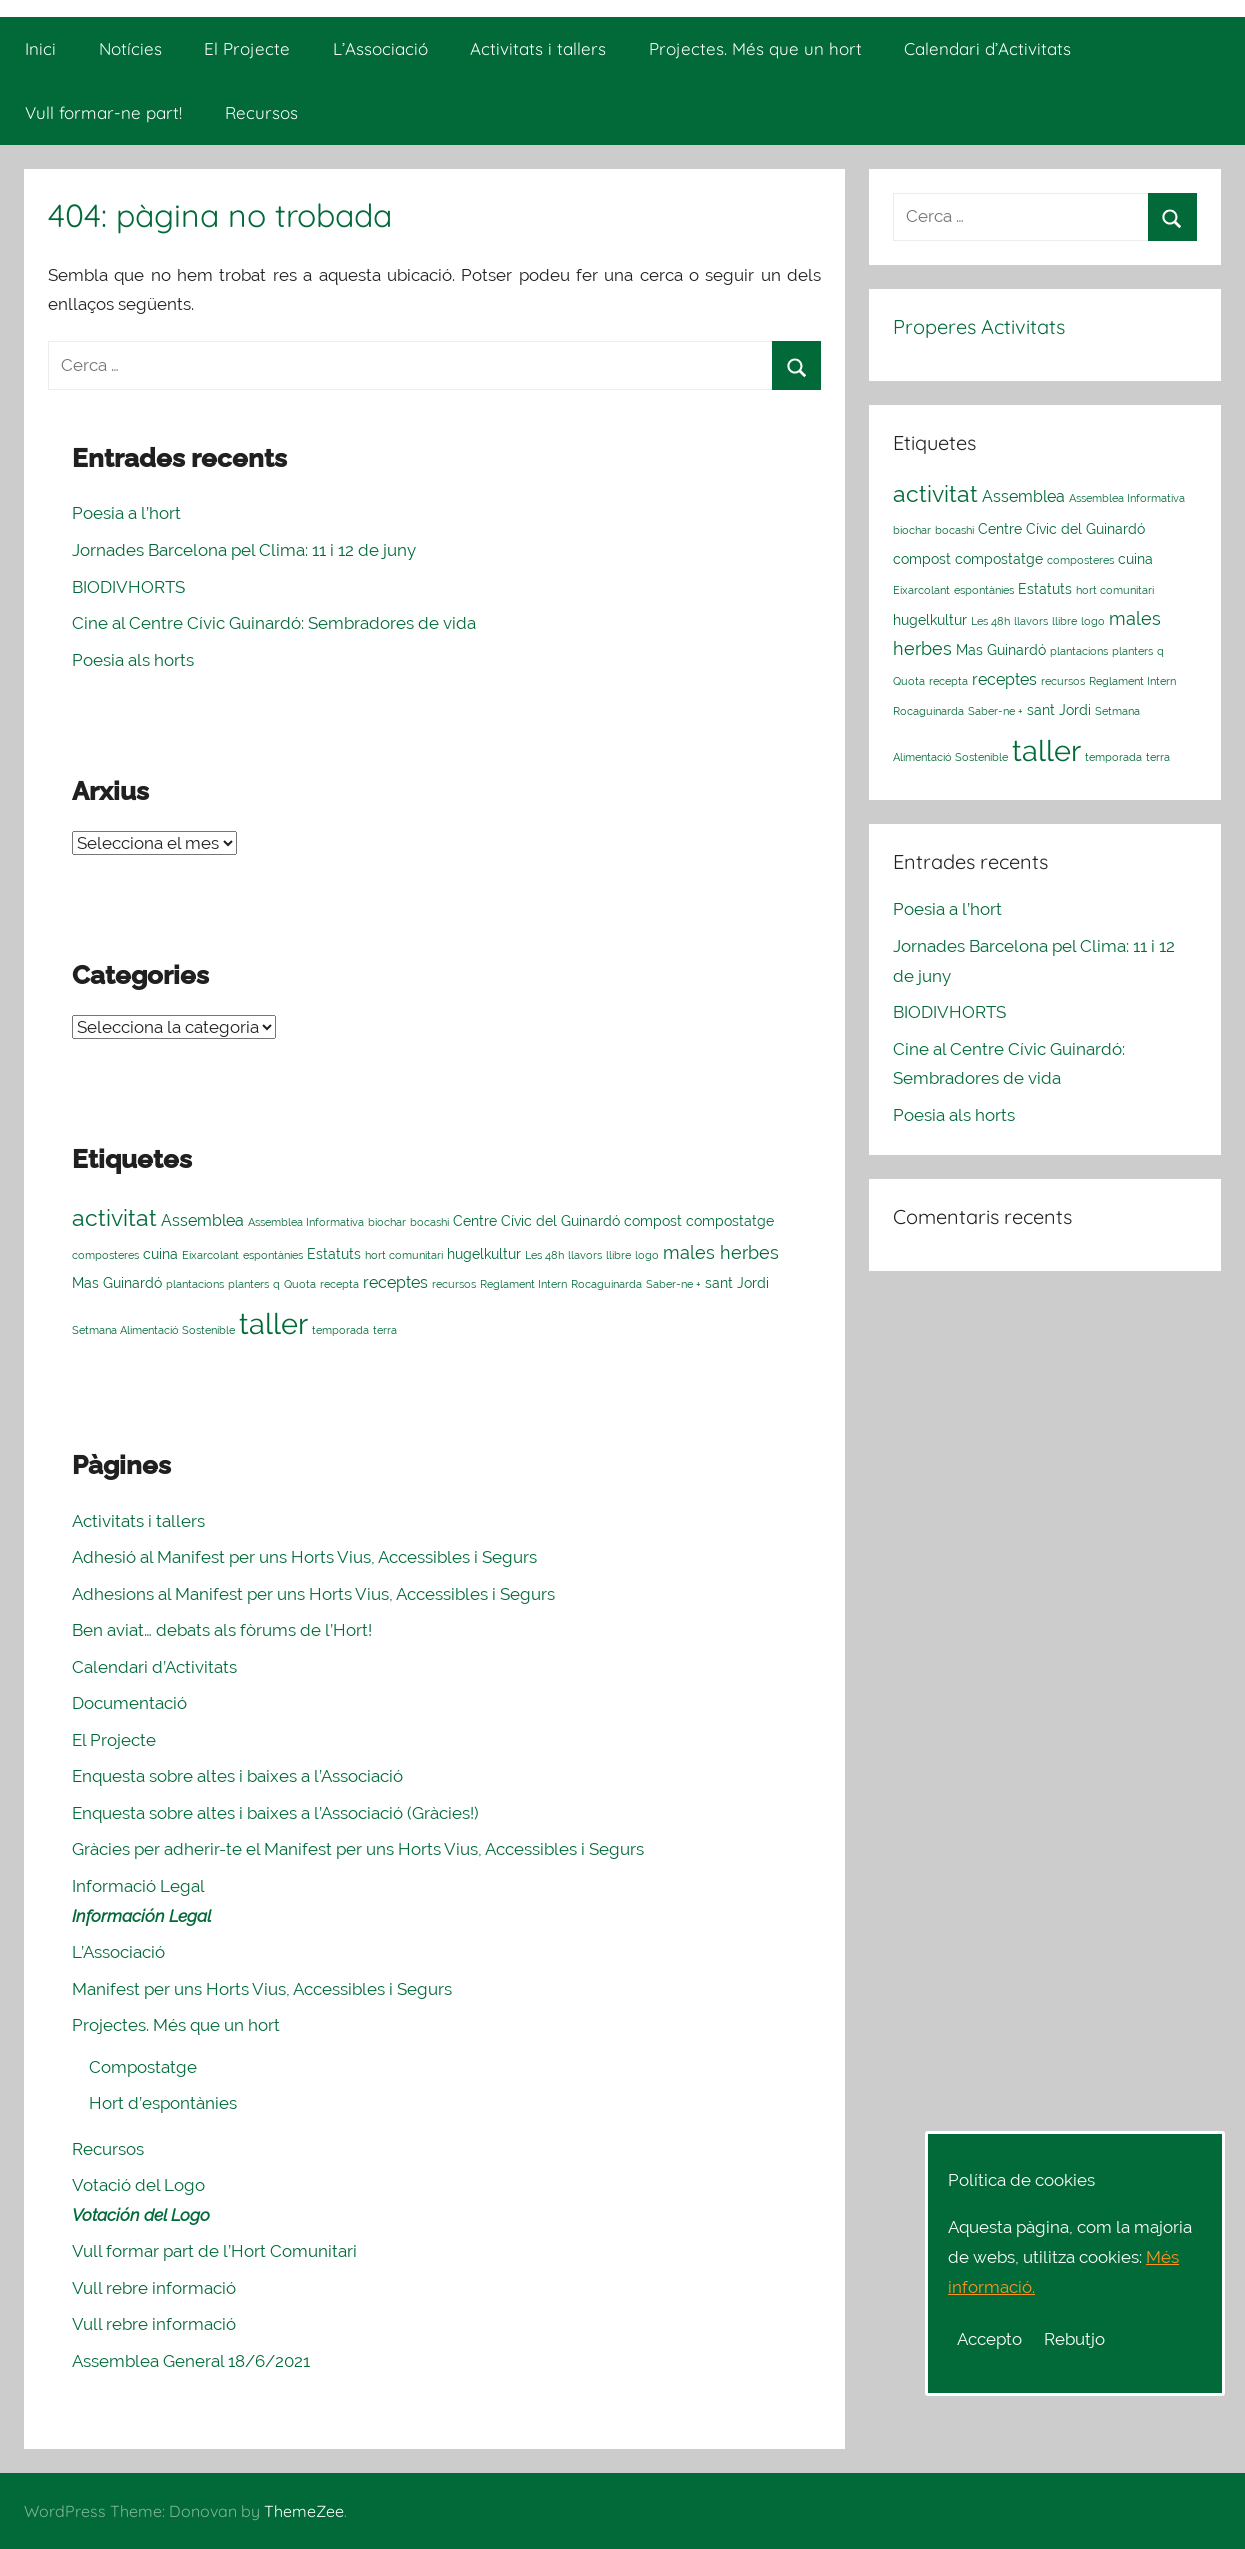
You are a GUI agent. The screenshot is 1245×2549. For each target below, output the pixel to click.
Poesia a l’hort (126, 513)
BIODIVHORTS (128, 587)
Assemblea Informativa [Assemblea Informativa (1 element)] (306, 1222)
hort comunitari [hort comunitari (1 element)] (404, 1255)
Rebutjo (1074, 2339)
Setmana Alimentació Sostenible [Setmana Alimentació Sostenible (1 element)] (153, 1330)
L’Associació (380, 48)
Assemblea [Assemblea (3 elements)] (202, 1220)
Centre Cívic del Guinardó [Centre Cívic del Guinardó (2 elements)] (536, 1221)
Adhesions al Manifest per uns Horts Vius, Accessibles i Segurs (313, 1594)
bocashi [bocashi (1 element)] (429, 1222)
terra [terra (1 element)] (385, 1330)
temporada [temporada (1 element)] (340, 1330)
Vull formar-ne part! (103, 112)
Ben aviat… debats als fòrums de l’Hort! (222, 1630)
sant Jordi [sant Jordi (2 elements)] (737, 1283)
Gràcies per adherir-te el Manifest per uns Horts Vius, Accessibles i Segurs (358, 1849)
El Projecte (247, 48)
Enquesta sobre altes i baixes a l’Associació (237, 1776)
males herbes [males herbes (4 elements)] (721, 1252)
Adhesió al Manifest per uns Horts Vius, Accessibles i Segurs (304, 1557)
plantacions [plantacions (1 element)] (195, 1284)
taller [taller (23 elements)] (273, 1323)
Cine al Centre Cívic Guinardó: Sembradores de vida (274, 623)
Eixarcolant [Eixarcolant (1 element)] (210, 1255)
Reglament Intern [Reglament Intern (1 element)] (523, 1284)
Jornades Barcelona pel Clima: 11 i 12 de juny (244, 550)
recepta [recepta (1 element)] (339, 1284)
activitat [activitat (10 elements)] (114, 1217)
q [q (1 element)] (276, 1284)
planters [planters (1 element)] (248, 1284)
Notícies (130, 48)
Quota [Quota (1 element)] (300, 1284)
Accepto (989, 2339)
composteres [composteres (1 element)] (105, 1255)
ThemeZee (304, 2511)
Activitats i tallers (538, 48)
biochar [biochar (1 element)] (387, 1222)
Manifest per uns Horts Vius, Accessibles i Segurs (262, 1989)
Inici (40, 48)
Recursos (261, 112)
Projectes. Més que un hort (755, 48)
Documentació (129, 1703)
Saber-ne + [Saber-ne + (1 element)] (673, 1284)
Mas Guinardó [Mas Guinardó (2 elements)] (117, 1283)
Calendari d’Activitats (987, 48)
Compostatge (143, 2067)
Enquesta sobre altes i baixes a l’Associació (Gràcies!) (275, 1813)
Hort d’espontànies (163, 2103)
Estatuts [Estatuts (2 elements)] (334, 1254)
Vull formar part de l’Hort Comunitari (214, 2251)
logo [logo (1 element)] (647, 1255)
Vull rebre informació (154, 2288)
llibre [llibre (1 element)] (618, 1255)
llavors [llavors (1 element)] (585, 1255)
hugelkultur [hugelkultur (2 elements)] (484, 1254)
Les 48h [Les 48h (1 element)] (544, 1255)
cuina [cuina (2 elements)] (160, 1254)
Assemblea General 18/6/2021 (191, 2361)
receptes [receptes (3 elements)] (395, 1282)
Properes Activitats (979, 326)
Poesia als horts (133, 660)
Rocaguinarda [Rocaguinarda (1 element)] (606, 1284)
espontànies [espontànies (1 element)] (273, 1255)
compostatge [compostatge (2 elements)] (730, 1221)
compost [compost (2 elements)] (653, 1221)
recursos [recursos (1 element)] (454, 1284)
